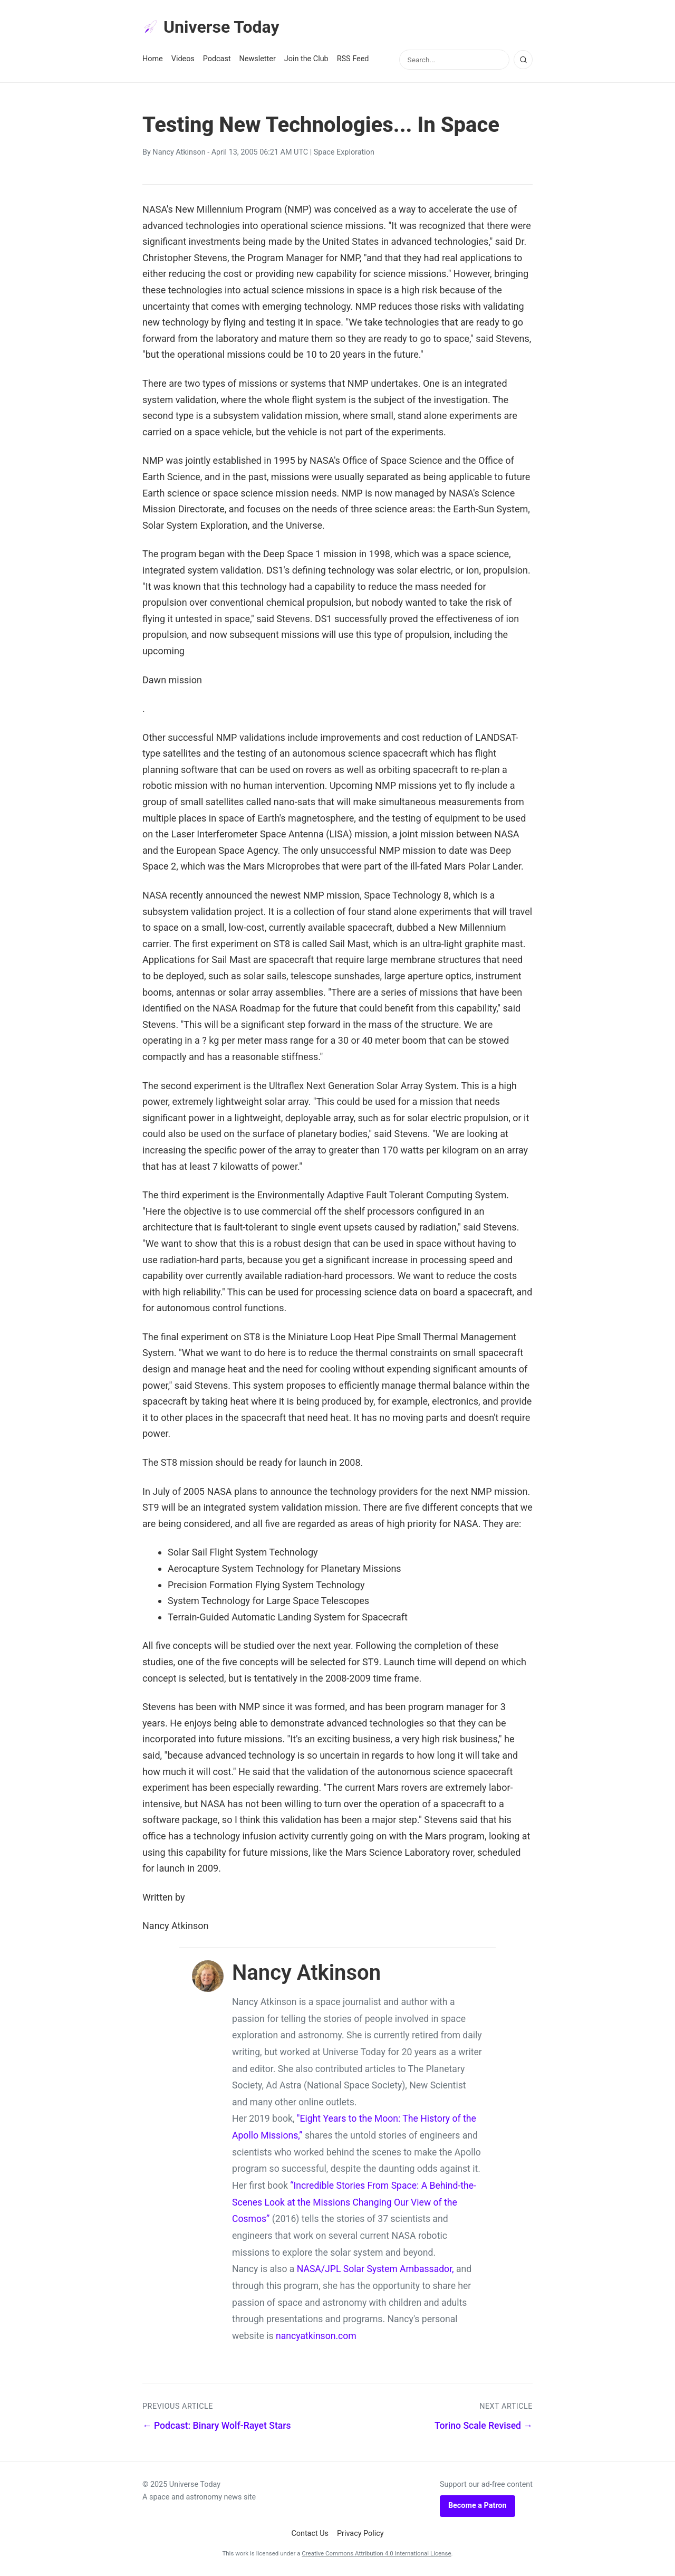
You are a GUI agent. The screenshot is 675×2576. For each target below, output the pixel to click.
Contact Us (310, 2533)
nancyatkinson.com (316, 2336)
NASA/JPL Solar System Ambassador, (375, 2269)
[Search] (523, 59)
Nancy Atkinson (178, 152)
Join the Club (306, 58)
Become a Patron (477, 2505)
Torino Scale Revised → (484, 2425)
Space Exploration (344, 152)
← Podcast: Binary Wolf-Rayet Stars (216, 2425)
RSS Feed (353, 58)
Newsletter (257, 58)
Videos (183, 58)
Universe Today (210, 27)
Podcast (217, 58)
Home (152, 58)
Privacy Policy (360, 2533)
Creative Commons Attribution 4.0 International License (376, 2553)
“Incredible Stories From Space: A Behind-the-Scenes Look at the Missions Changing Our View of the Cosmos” (354, 2202)
